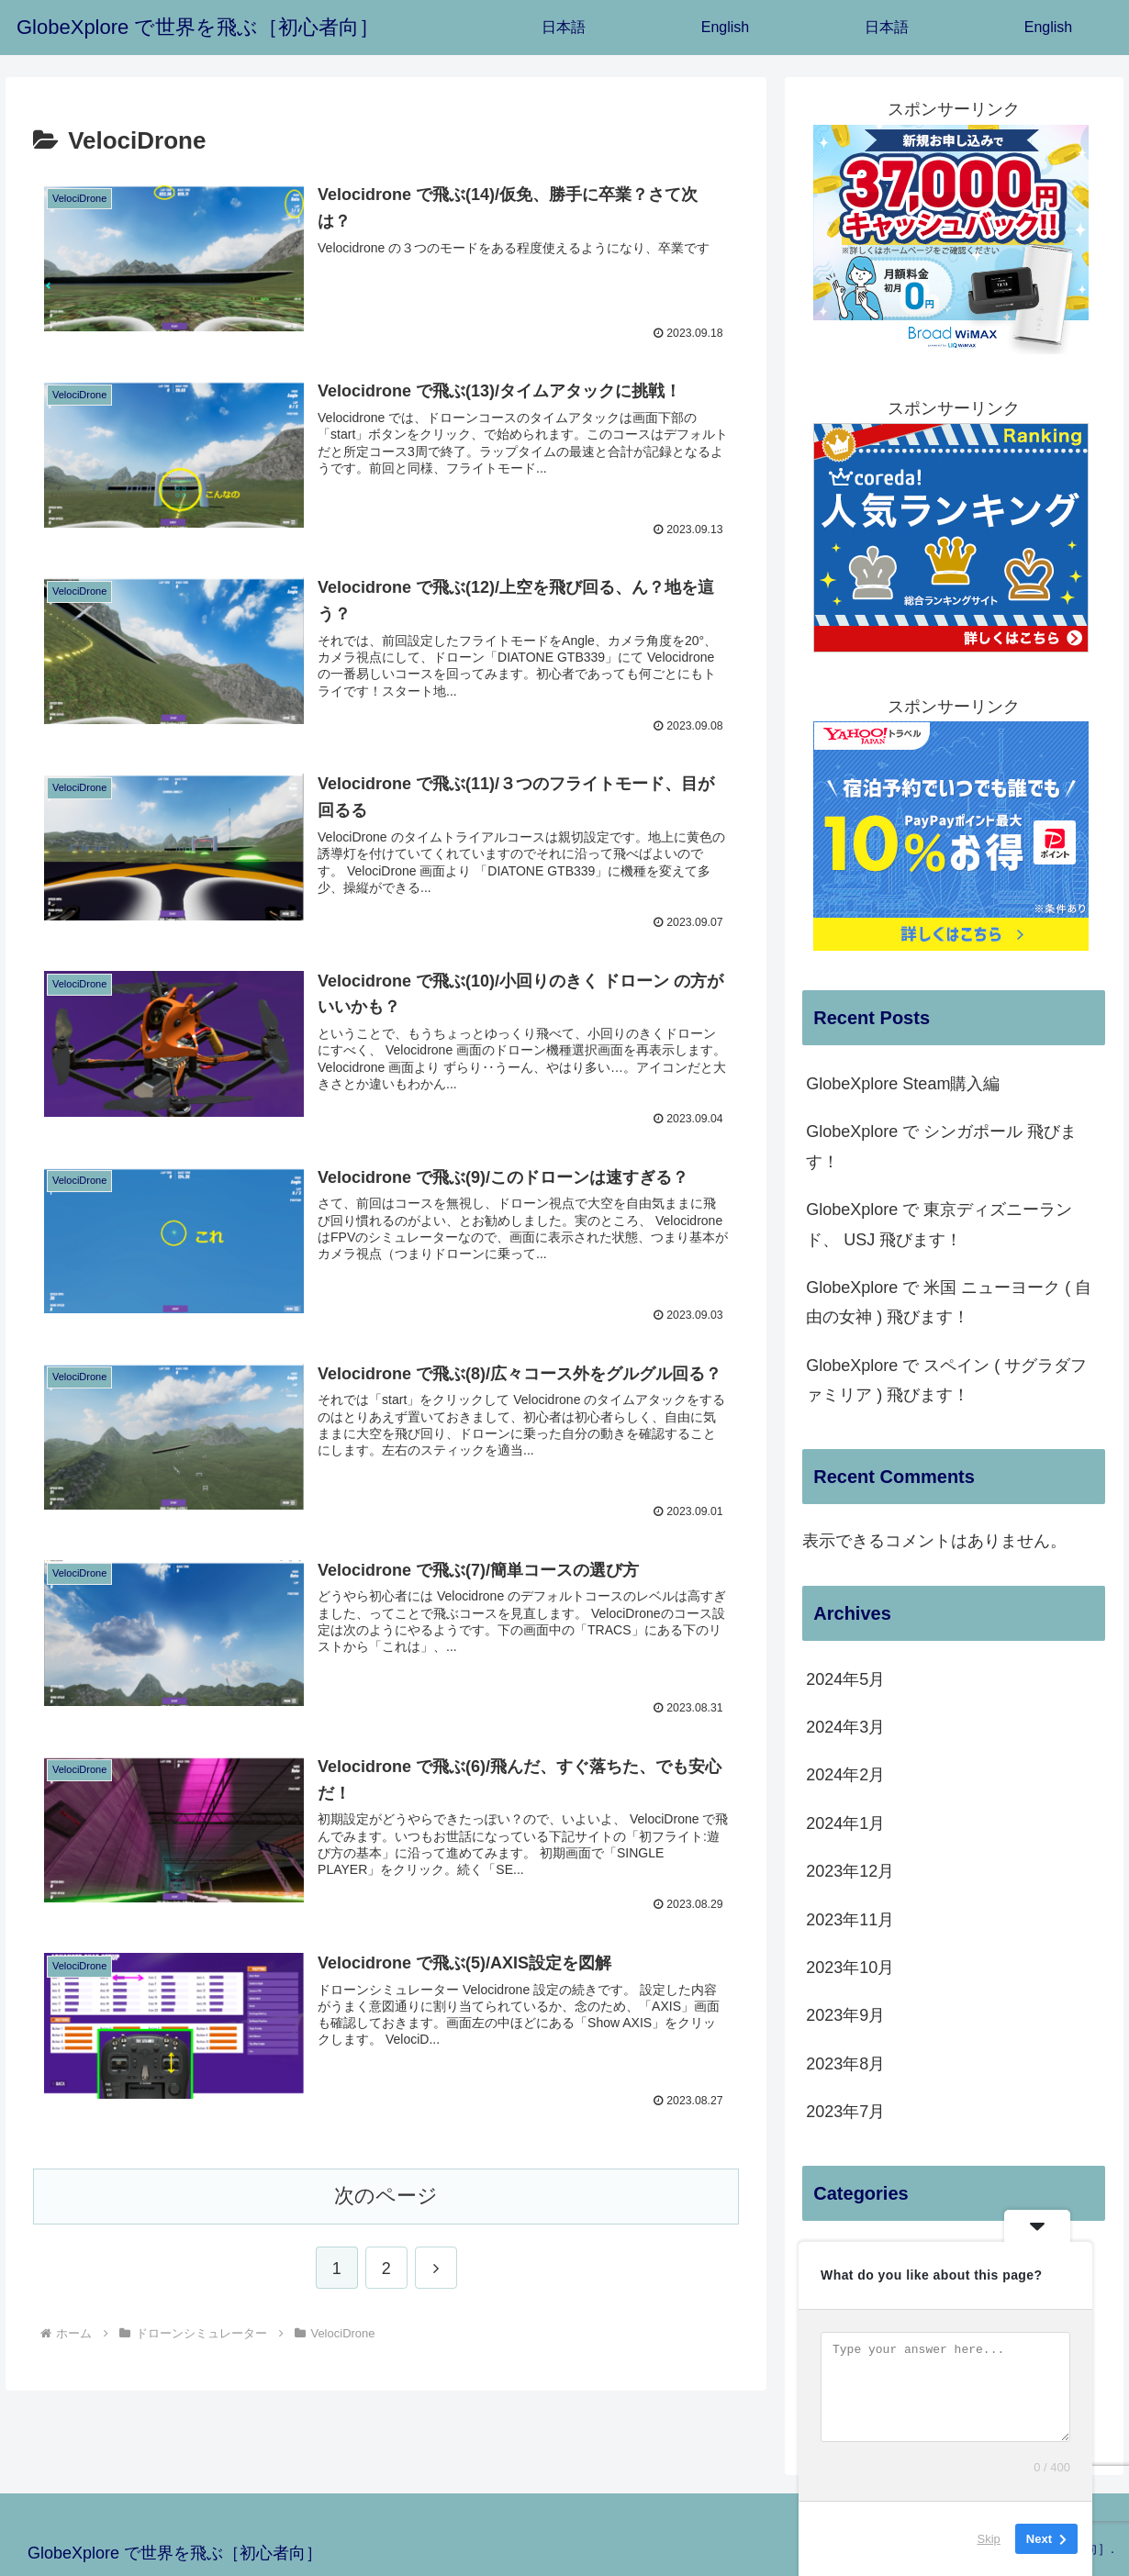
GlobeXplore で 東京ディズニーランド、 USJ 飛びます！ (939, 1224)
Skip (989, 2539)
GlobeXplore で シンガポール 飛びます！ (941, 1146)
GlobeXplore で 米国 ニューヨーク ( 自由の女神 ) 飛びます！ (948, 1302)
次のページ (386, 2194)
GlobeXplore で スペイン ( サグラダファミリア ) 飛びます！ (946, 1380)
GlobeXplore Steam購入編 (903, 1084)
